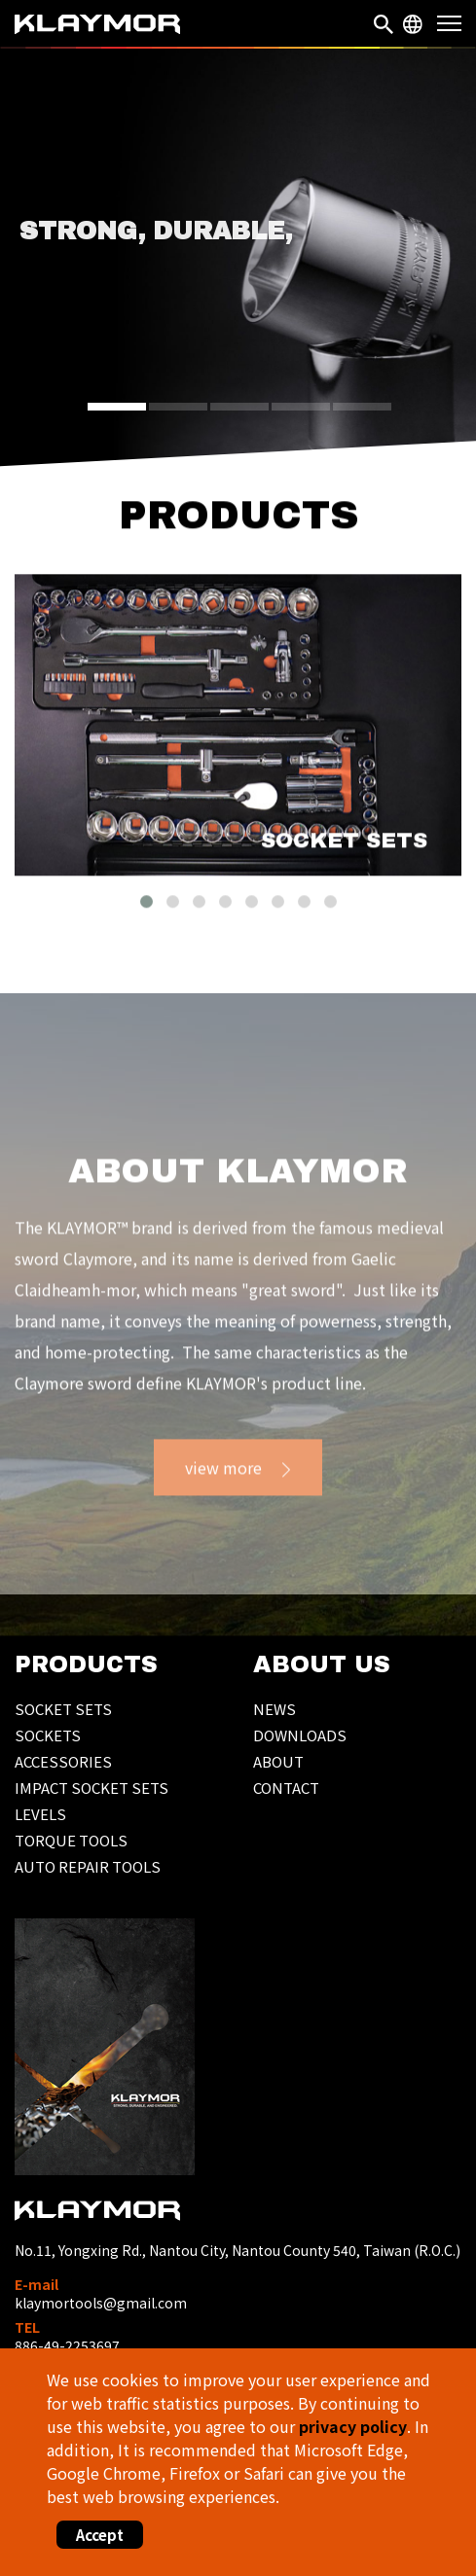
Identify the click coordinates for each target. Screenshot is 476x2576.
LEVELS (40, 1814)
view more (223, 1493)
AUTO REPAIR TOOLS (88, 1866)
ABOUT (278, 1761)
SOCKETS (48, 1735)
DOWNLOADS (300, 1735)
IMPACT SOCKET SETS (91, 1787)
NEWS (274, 1709)
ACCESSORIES (63, 1761)
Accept (100, 2534)
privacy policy (353, 2426)
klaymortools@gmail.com (101, 2302)
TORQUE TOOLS (71, 1840)
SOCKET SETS (63, 1709)
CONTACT (286, 1787)
